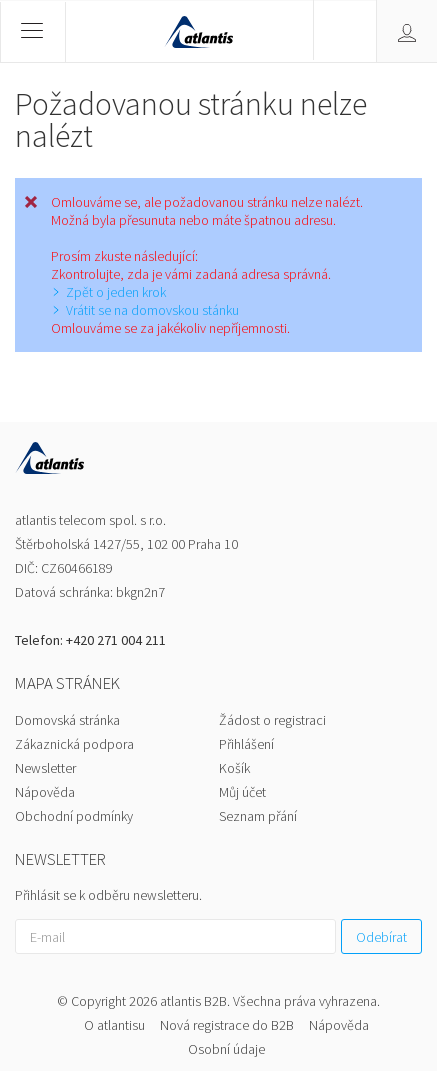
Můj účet (242, 792)
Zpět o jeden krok (116, 292)
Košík (234, 768)
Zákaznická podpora (74, 744)
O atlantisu (114, 1025)
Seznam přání (258, 816)
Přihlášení (246, 744)
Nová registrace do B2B (227, 1025)
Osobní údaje (226, 1049)
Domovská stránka (67, 720)
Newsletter (45, 768)
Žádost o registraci (272, 720)
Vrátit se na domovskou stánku (152, 310)
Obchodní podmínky (74, 816)
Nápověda (45, 792)
